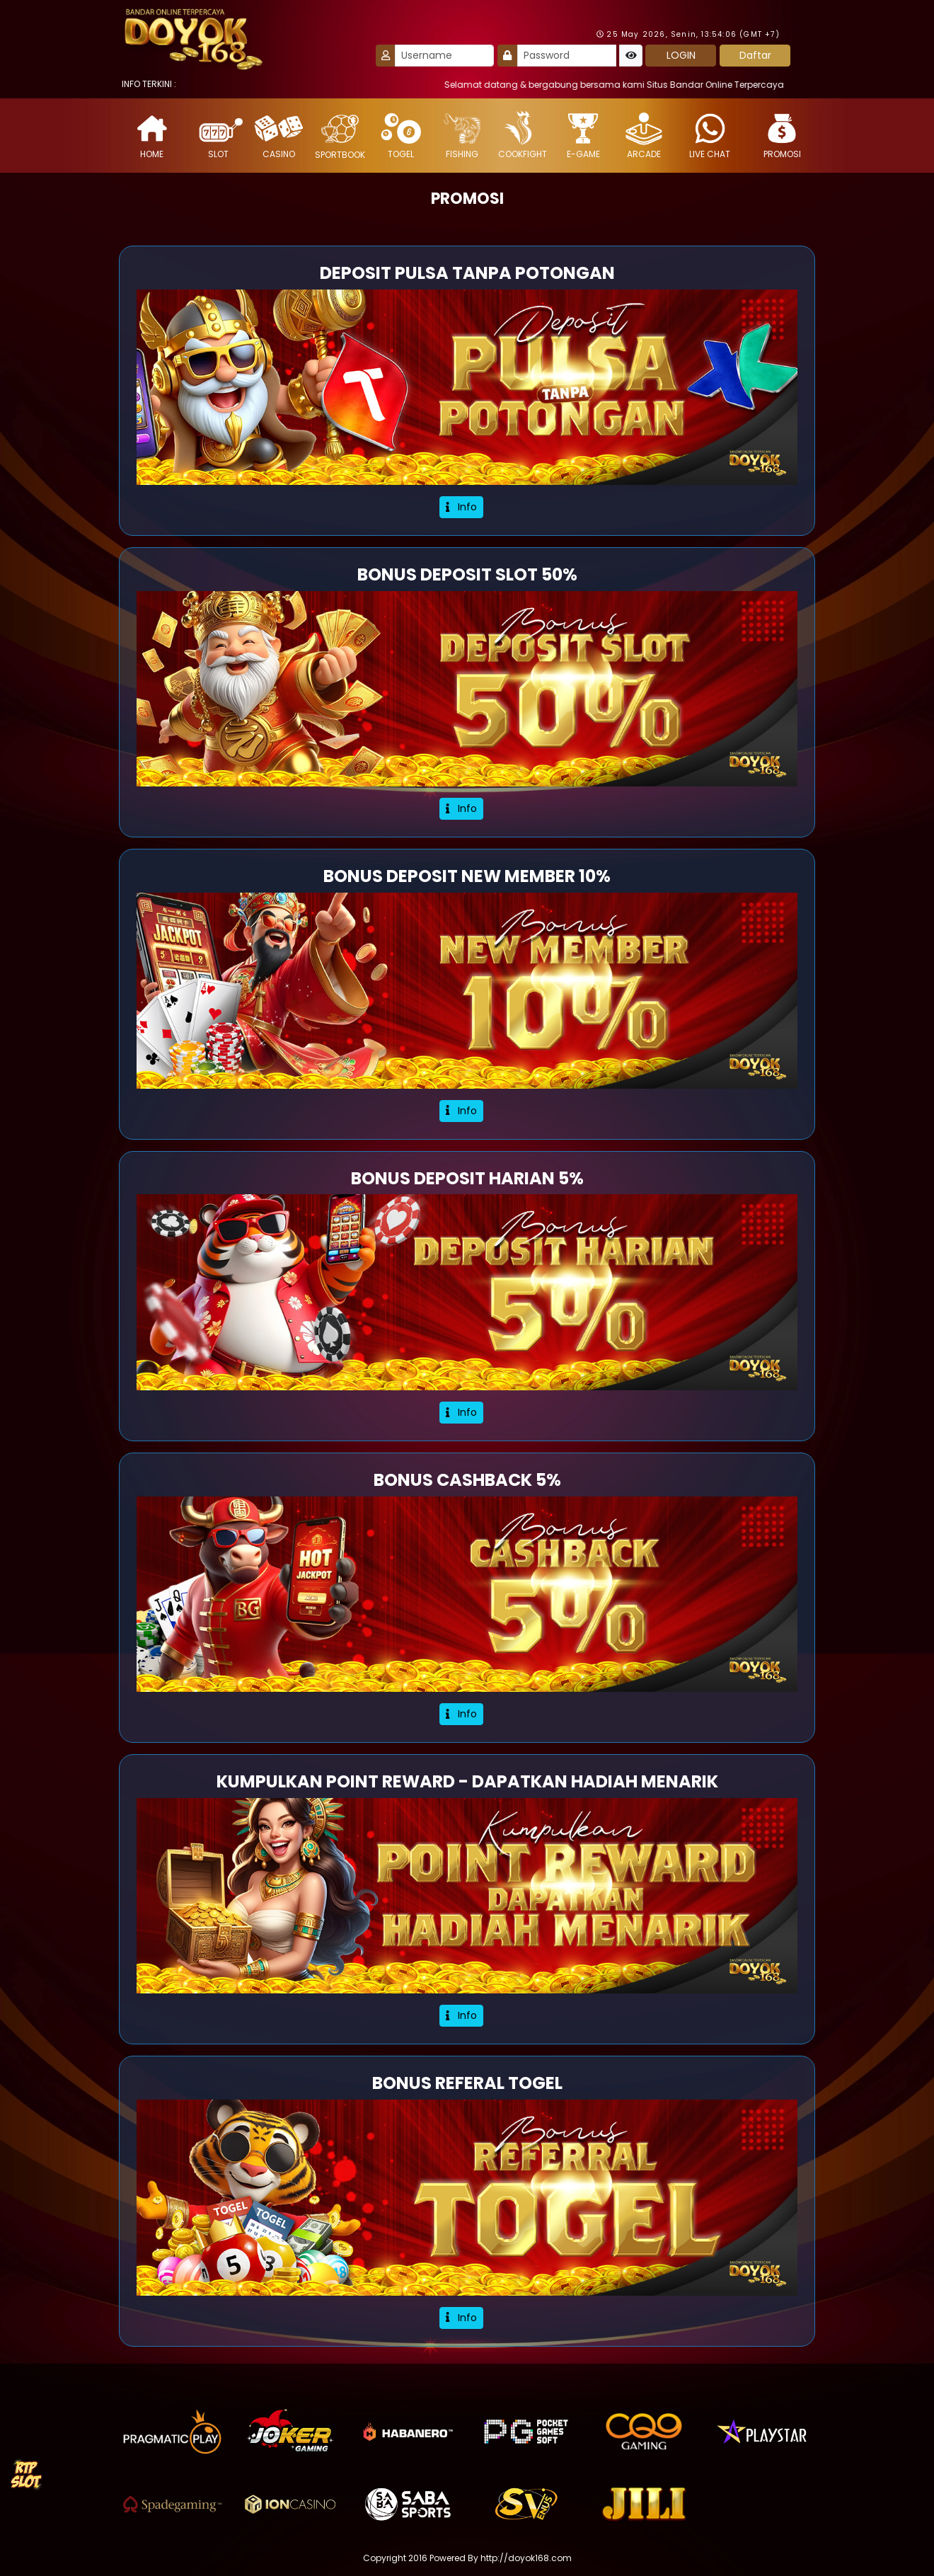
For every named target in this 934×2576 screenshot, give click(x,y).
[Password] (566, 56)
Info (461, 507)
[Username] (444, 56)
